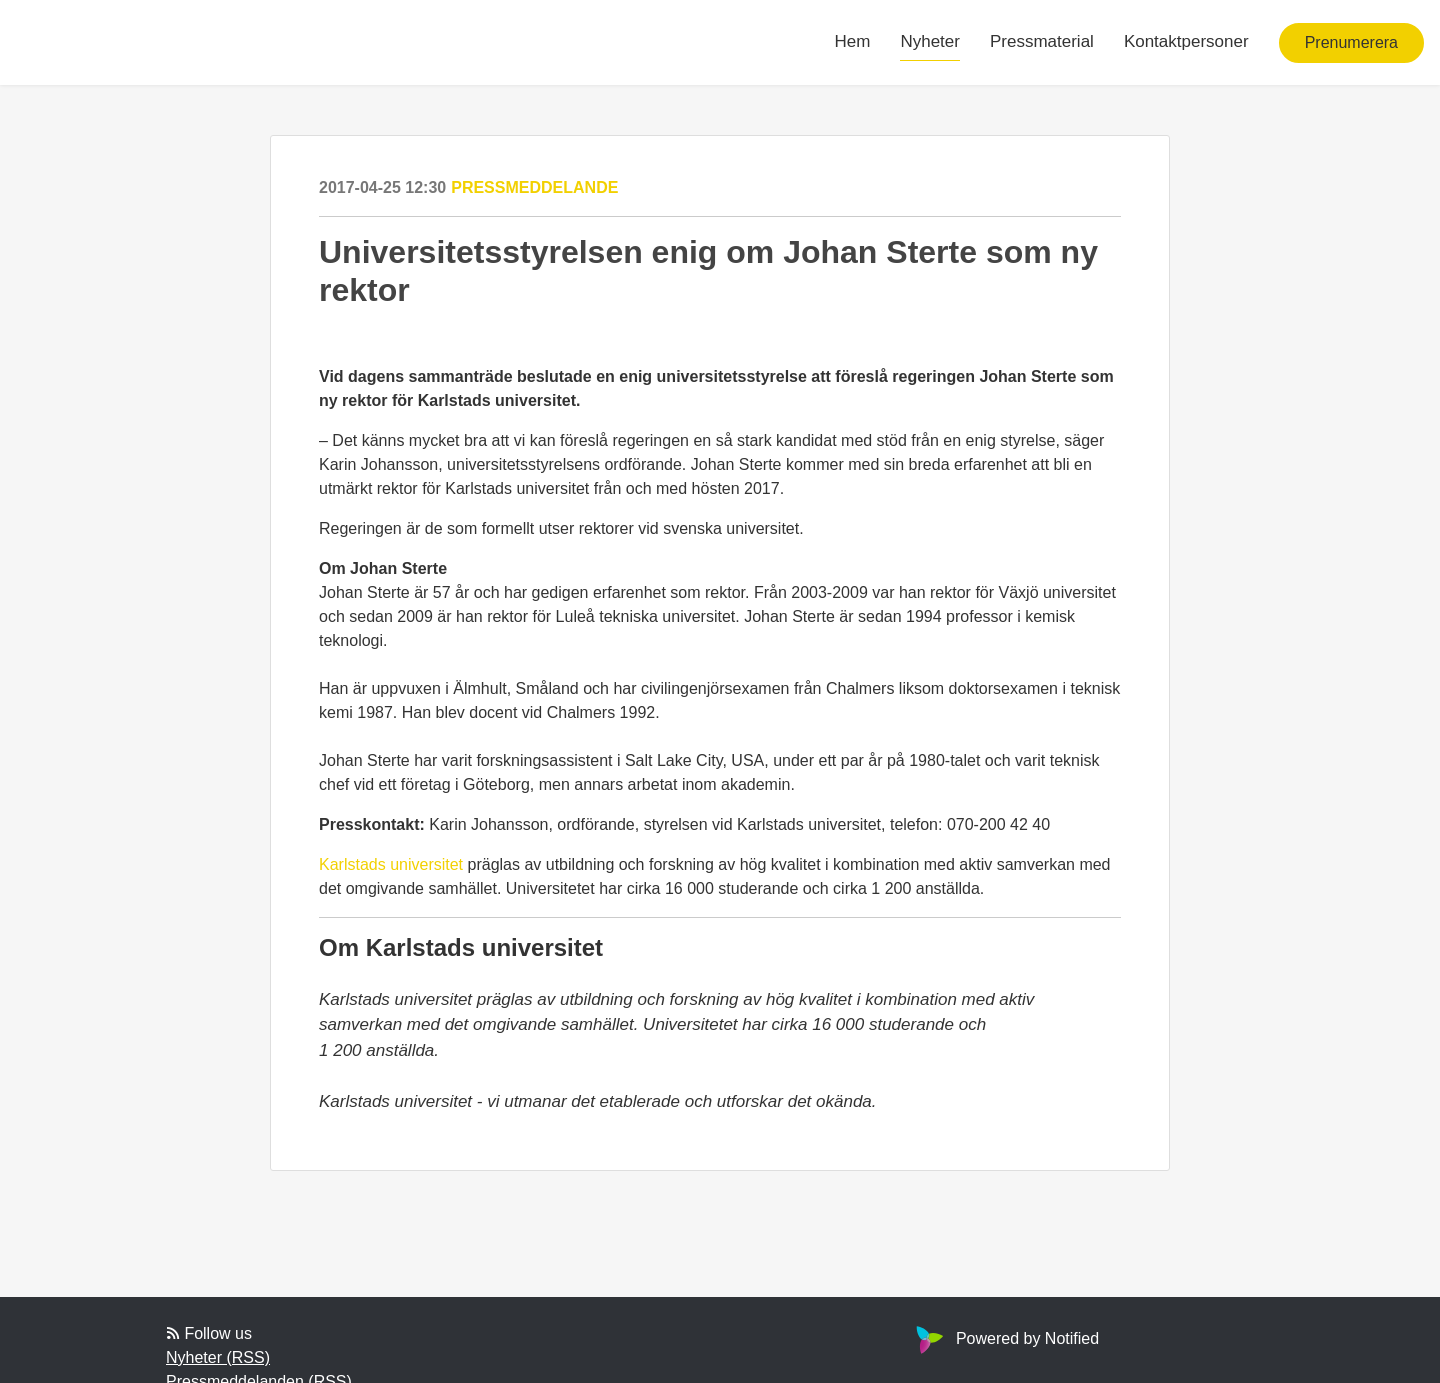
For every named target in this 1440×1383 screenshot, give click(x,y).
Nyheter (930, 41)
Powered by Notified (1005, 1338)
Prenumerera (1351, 42)
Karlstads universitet (391, 864)
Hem (853, 41)
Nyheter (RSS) (218, 1357)
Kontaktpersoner (1186, 41)
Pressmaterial (1042, 41)
